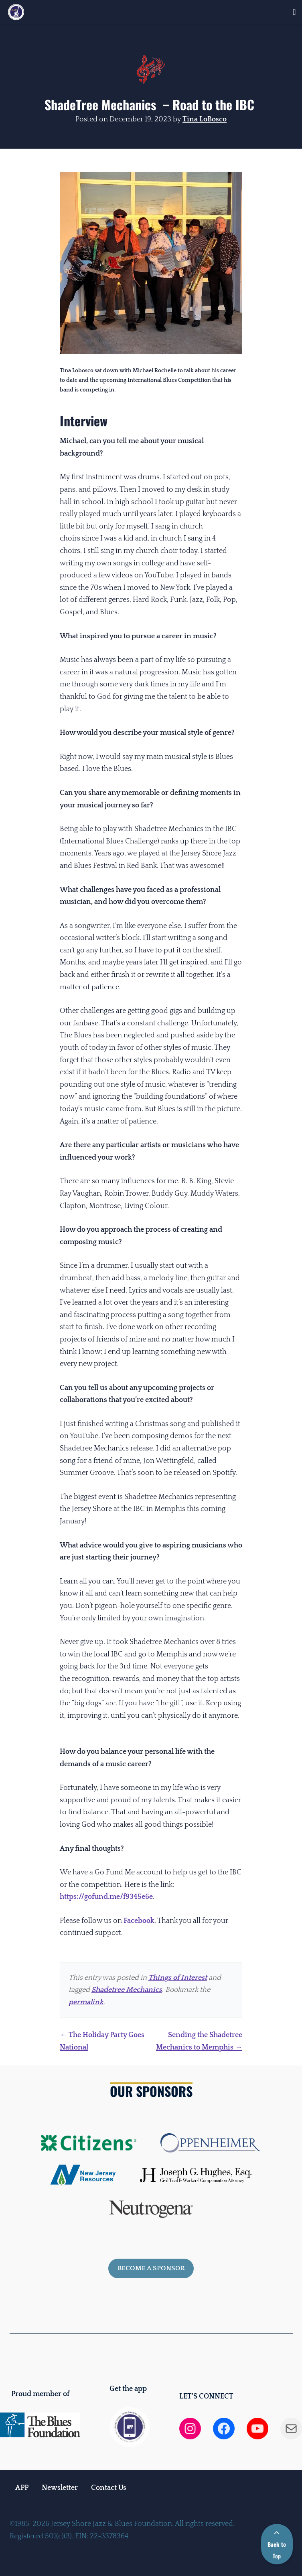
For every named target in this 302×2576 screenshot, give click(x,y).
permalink (86, 2002)
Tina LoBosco (204, 119)
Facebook (139, 1921)
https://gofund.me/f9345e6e (106, 1897)
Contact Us (108, 2488)
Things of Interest (177, 1978)
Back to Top (277, 2545)
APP (21, 2488)
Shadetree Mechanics (126, 1990)
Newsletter (60, 2488)
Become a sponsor (151, 2268)
